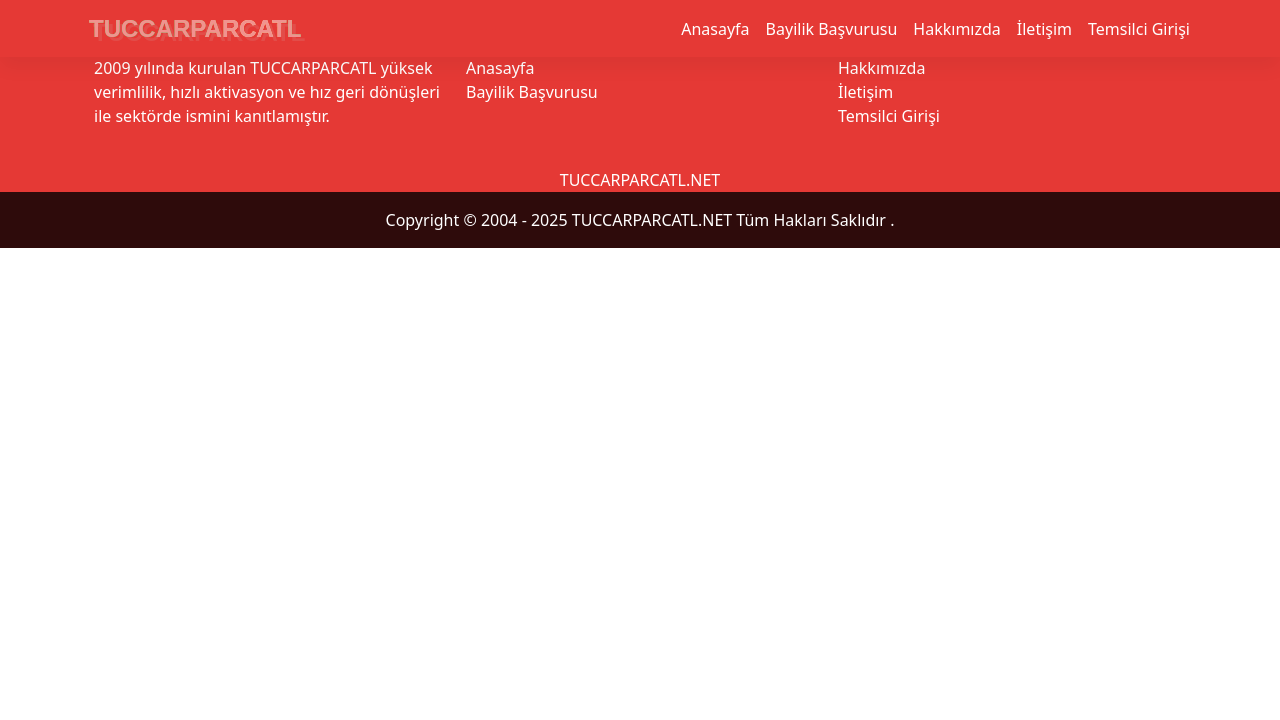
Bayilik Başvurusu (832, 29)
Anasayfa (715, 29)
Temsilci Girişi (1139, 29)
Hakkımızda (956, 29)
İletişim (1044, 29)
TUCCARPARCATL (195, 28)
